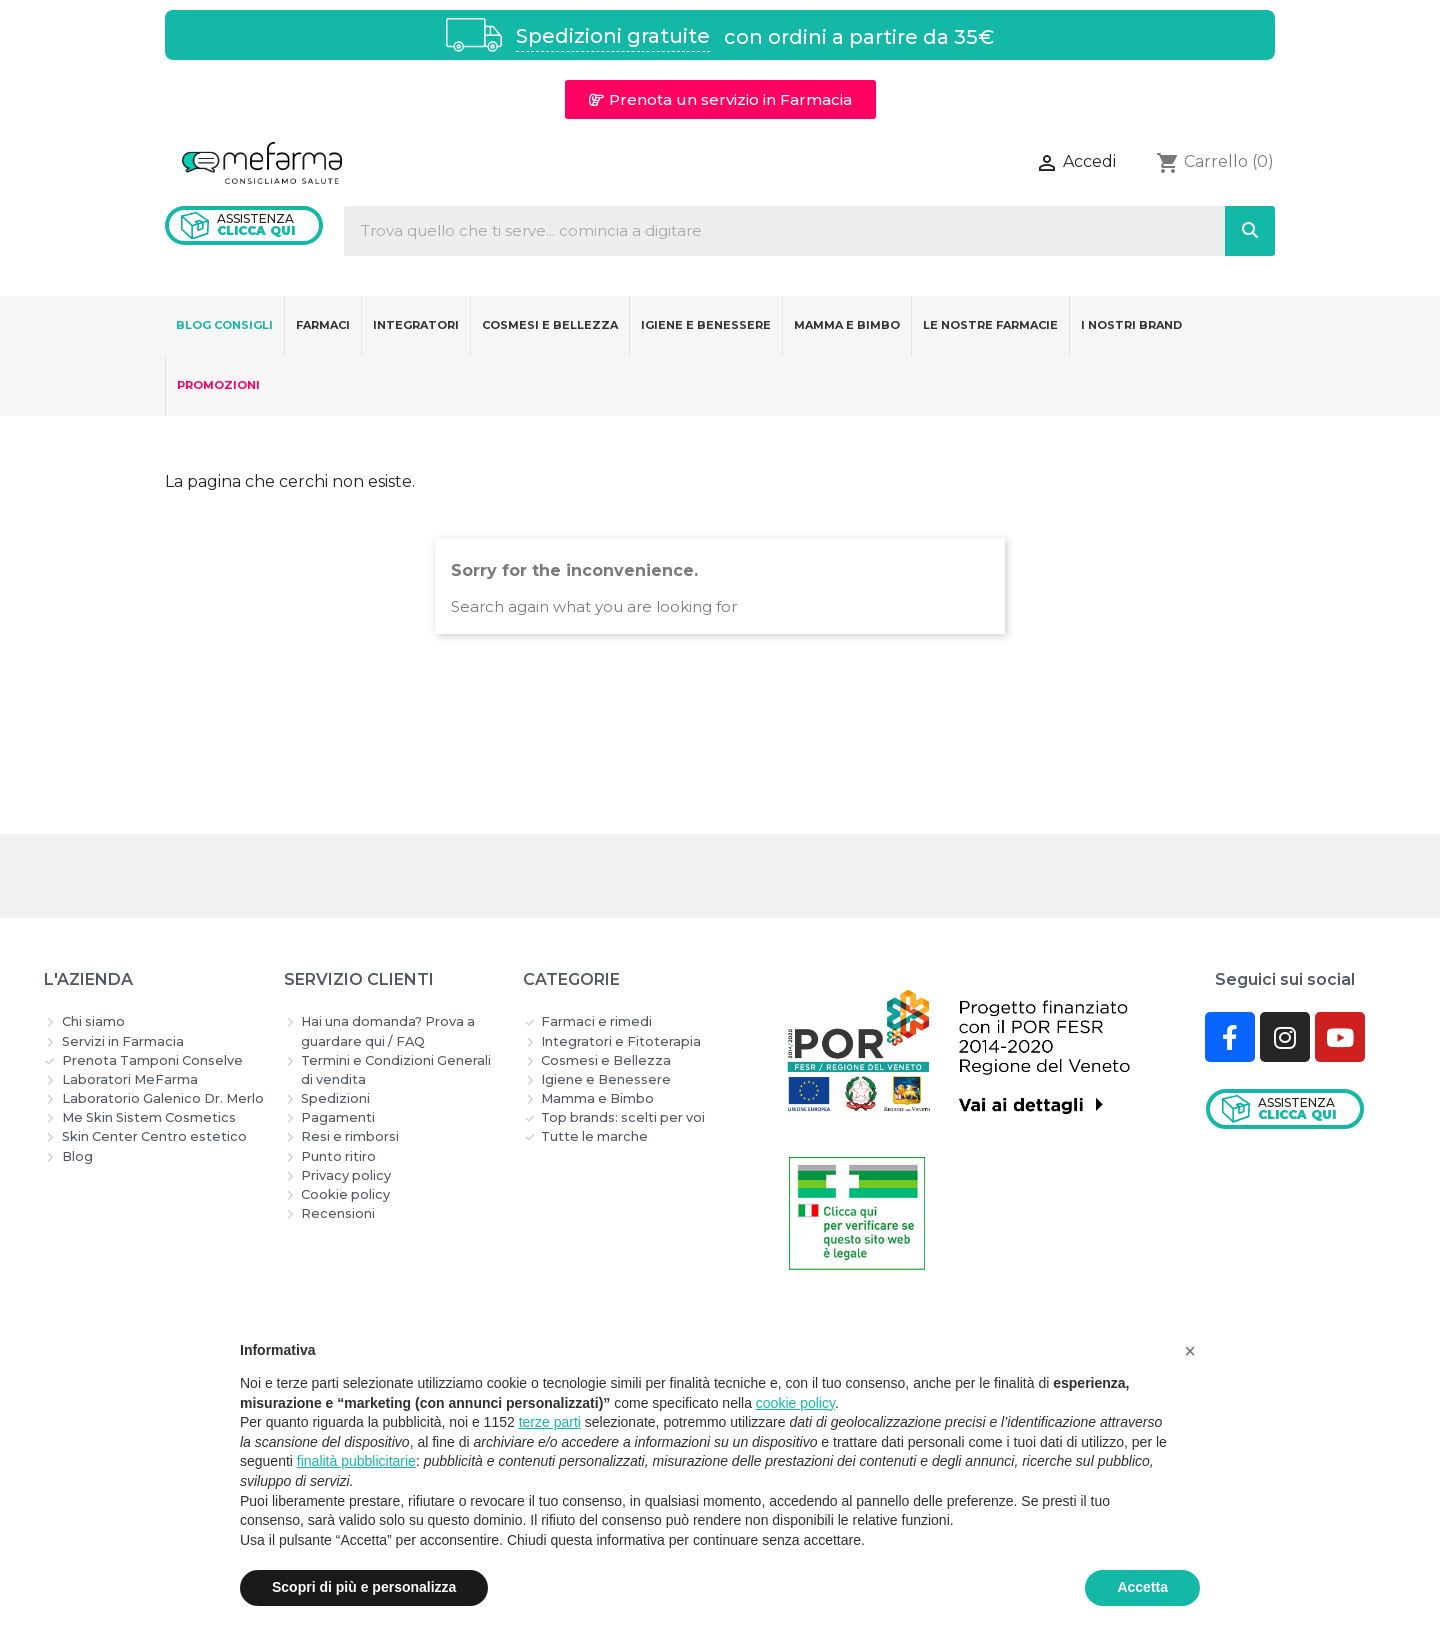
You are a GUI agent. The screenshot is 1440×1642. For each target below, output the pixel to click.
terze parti (550, 1422)
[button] (720, 99)
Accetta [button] (1142, 1587)
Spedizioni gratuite (613, 36)
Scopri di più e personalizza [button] (364, 1587)
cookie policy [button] (795, 1403)
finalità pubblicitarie (356, 1461)
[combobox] (768, 231)
